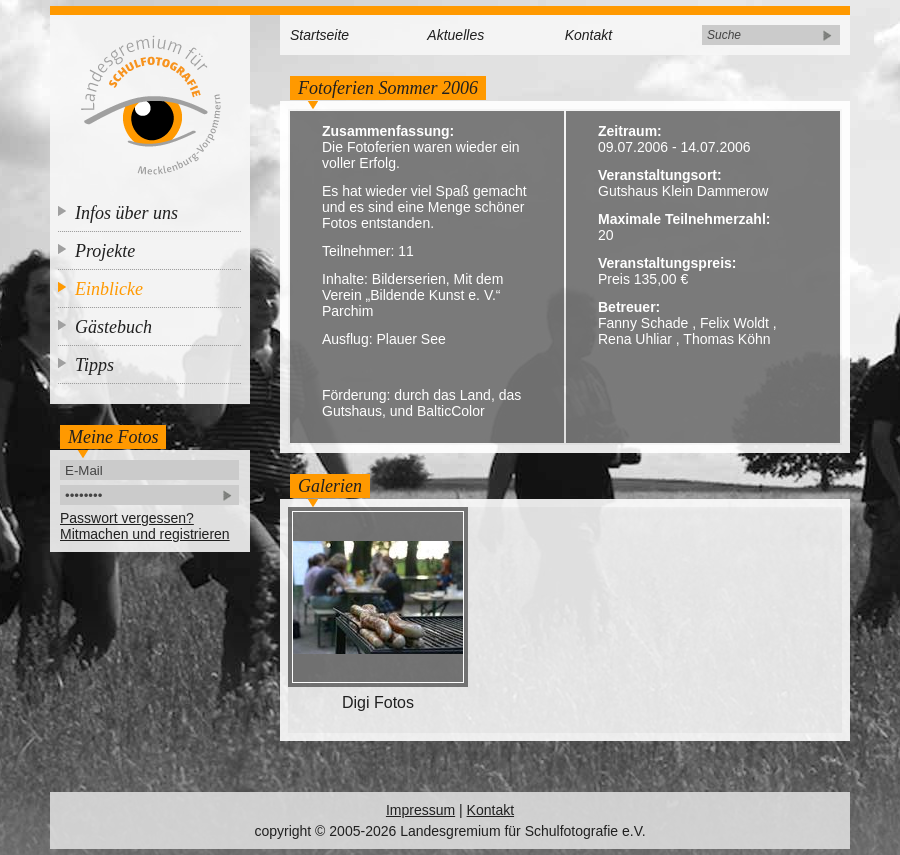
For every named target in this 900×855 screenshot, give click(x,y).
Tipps (94, 365)
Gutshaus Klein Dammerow (683, 191)
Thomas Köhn (726, 339)
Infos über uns (126, 213)
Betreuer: (629, 307)
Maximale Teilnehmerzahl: (684, 219)
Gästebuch (113, 327)
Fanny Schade (643, 323)
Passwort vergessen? (127, 518)
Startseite (319, 35)
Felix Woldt (734, 323)
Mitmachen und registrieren (145, 534)
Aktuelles (455, 35)
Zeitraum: (630, 131)
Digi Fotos (378, 702)
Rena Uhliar (635, 339)
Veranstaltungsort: (660, 175)
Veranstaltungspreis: (667, 263)
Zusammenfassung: (388, 131)
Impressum (420, 810)
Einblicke (109, 289)
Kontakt (588, 35)
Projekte (105, 251)
